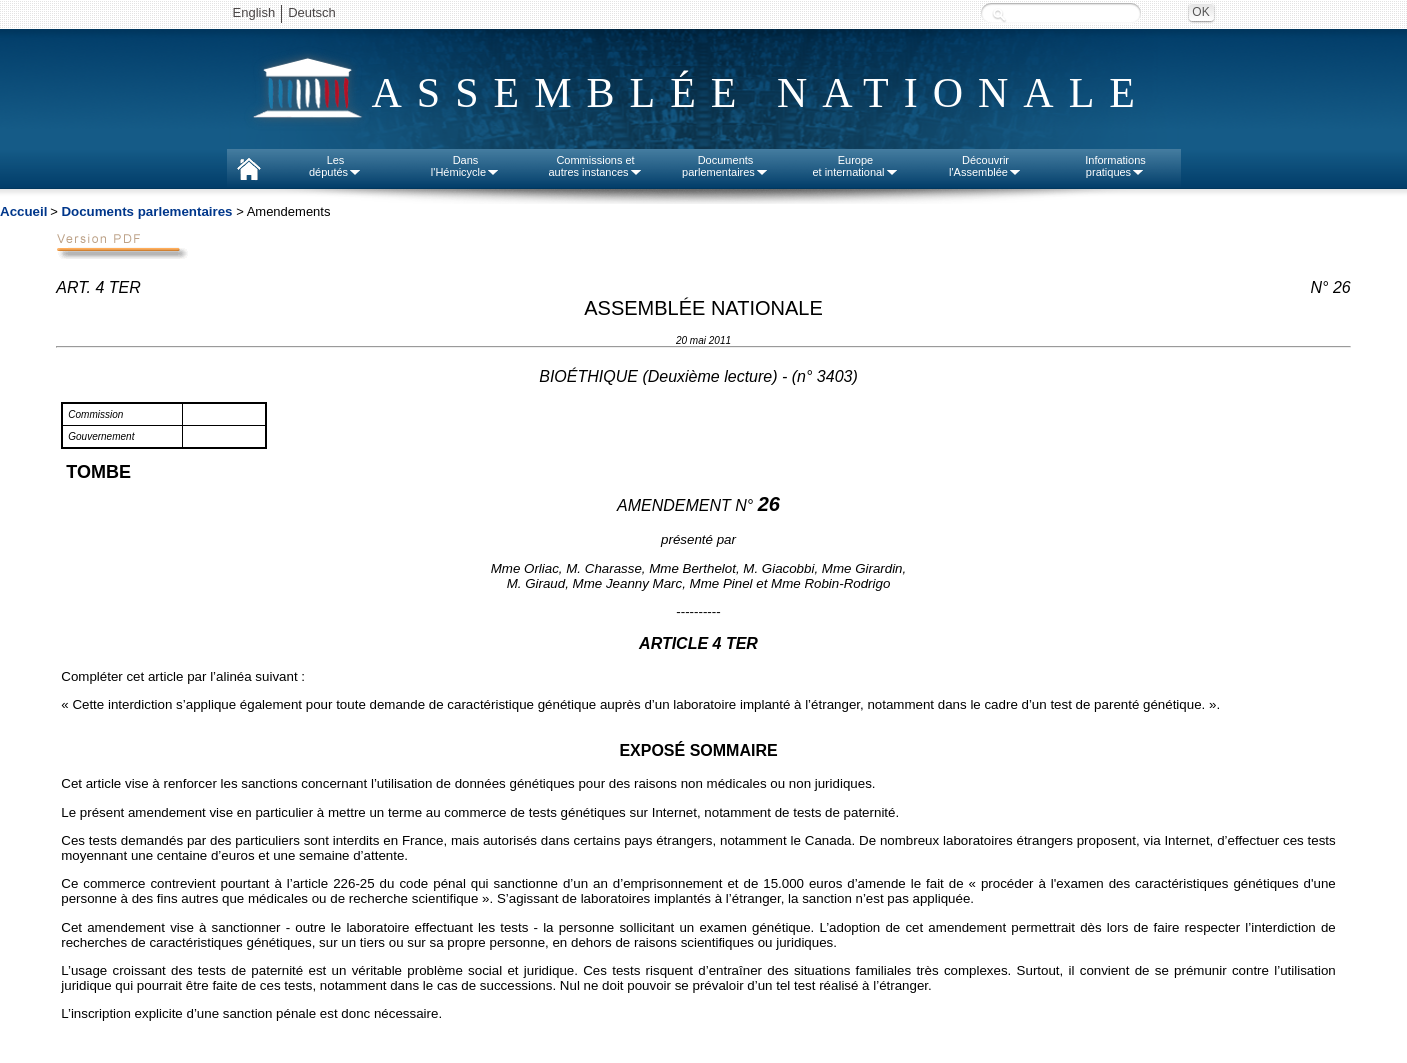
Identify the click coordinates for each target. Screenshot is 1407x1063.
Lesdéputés (335, 166)
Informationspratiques (1115, 166)
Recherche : (999, 14)
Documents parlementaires (146, 211)
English (254, 12)
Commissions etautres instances (595, 166)
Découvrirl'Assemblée (985, 166)
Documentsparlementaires (725, 166)
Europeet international (855, 166)
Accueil (23, 211)
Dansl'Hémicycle (465, 166)
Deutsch (312, 12)
